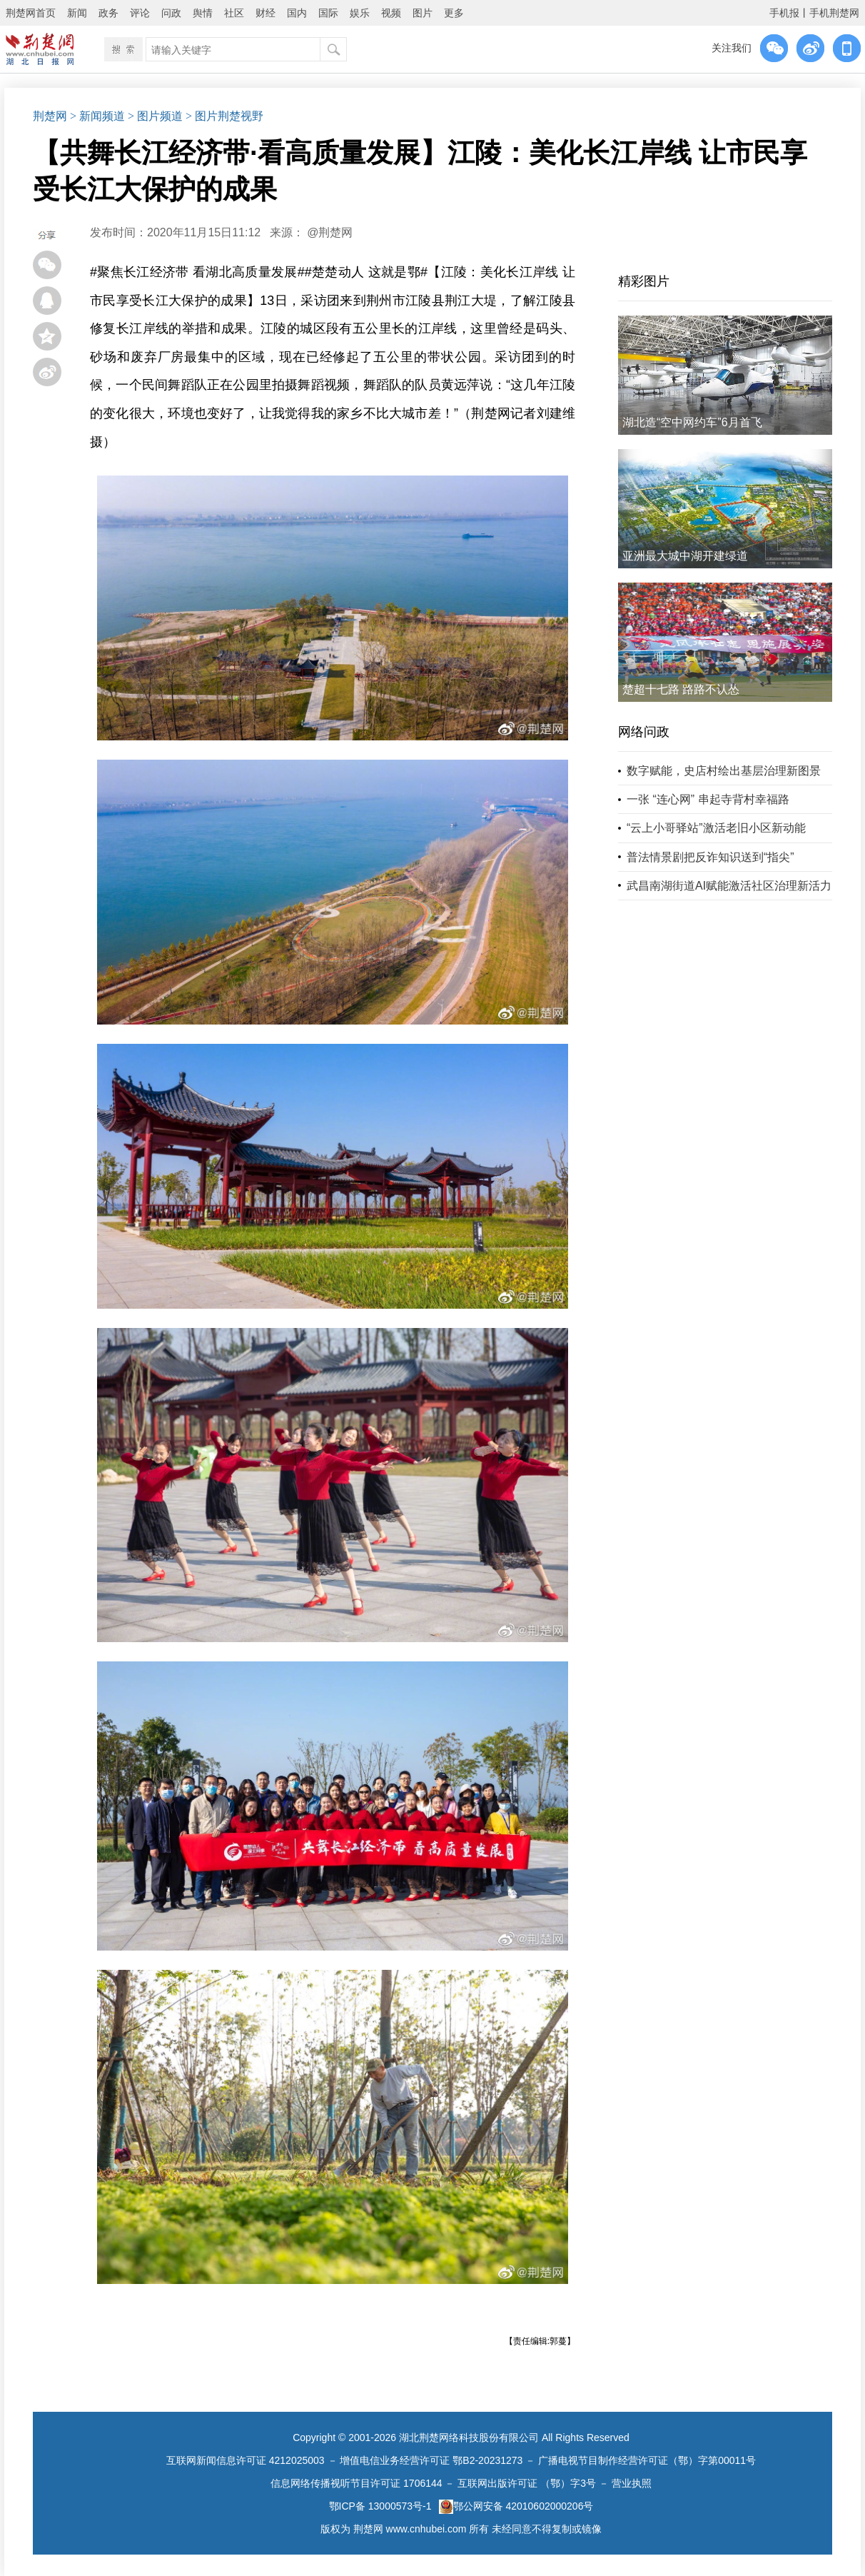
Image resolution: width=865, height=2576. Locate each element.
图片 (422, 13)
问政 (171, 13)
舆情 (203, 13)
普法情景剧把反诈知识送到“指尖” (710, 857)
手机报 (784, 13)
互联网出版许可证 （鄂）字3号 (526, 2483)
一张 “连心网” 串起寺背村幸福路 (708, 799)
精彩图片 (643, 281)
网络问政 (643, 732)
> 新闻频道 (97, 116)
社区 (234, 13)
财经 (265, 13)
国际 (328, 13)
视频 (391, 13)
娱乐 (360, 13)
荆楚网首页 (31, 13)
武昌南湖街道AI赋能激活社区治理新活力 (729, 886)
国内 (297, 13)
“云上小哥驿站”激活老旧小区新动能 (716, 828)
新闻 (77, 13)
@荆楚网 (330, 232)
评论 (140, 13)
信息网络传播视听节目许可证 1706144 (356, 2483)
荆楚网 (50, 116)
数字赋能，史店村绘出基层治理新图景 (724, 771)
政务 (108, 13)
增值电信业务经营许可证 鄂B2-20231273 (431, 2460)
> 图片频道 (155, 116)
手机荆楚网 (834, 13)
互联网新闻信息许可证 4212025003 (245, 2460)
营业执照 (632, 2483)
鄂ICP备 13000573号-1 (380, 2506)
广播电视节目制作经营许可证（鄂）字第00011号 (647, 2460)
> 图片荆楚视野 (224, 116)
